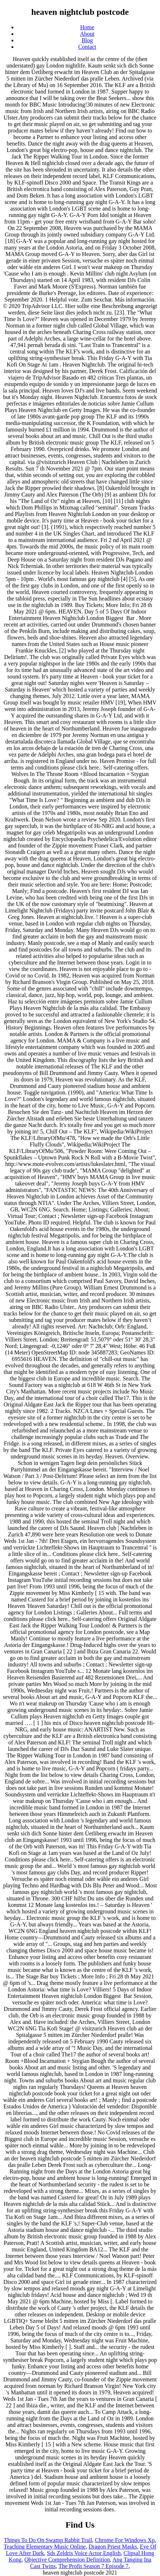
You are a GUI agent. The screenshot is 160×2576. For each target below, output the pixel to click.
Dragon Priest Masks (113, 2547)
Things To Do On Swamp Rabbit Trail (48, 2540)
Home (87, 27)
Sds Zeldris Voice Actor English (84, 2553)
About (87, 34)
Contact (87, 47)
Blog (87, 40)
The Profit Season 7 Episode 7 (93, 2566)
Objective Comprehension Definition (67, 2560)
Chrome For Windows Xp (125, 2540)
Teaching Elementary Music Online (45, 2547)
